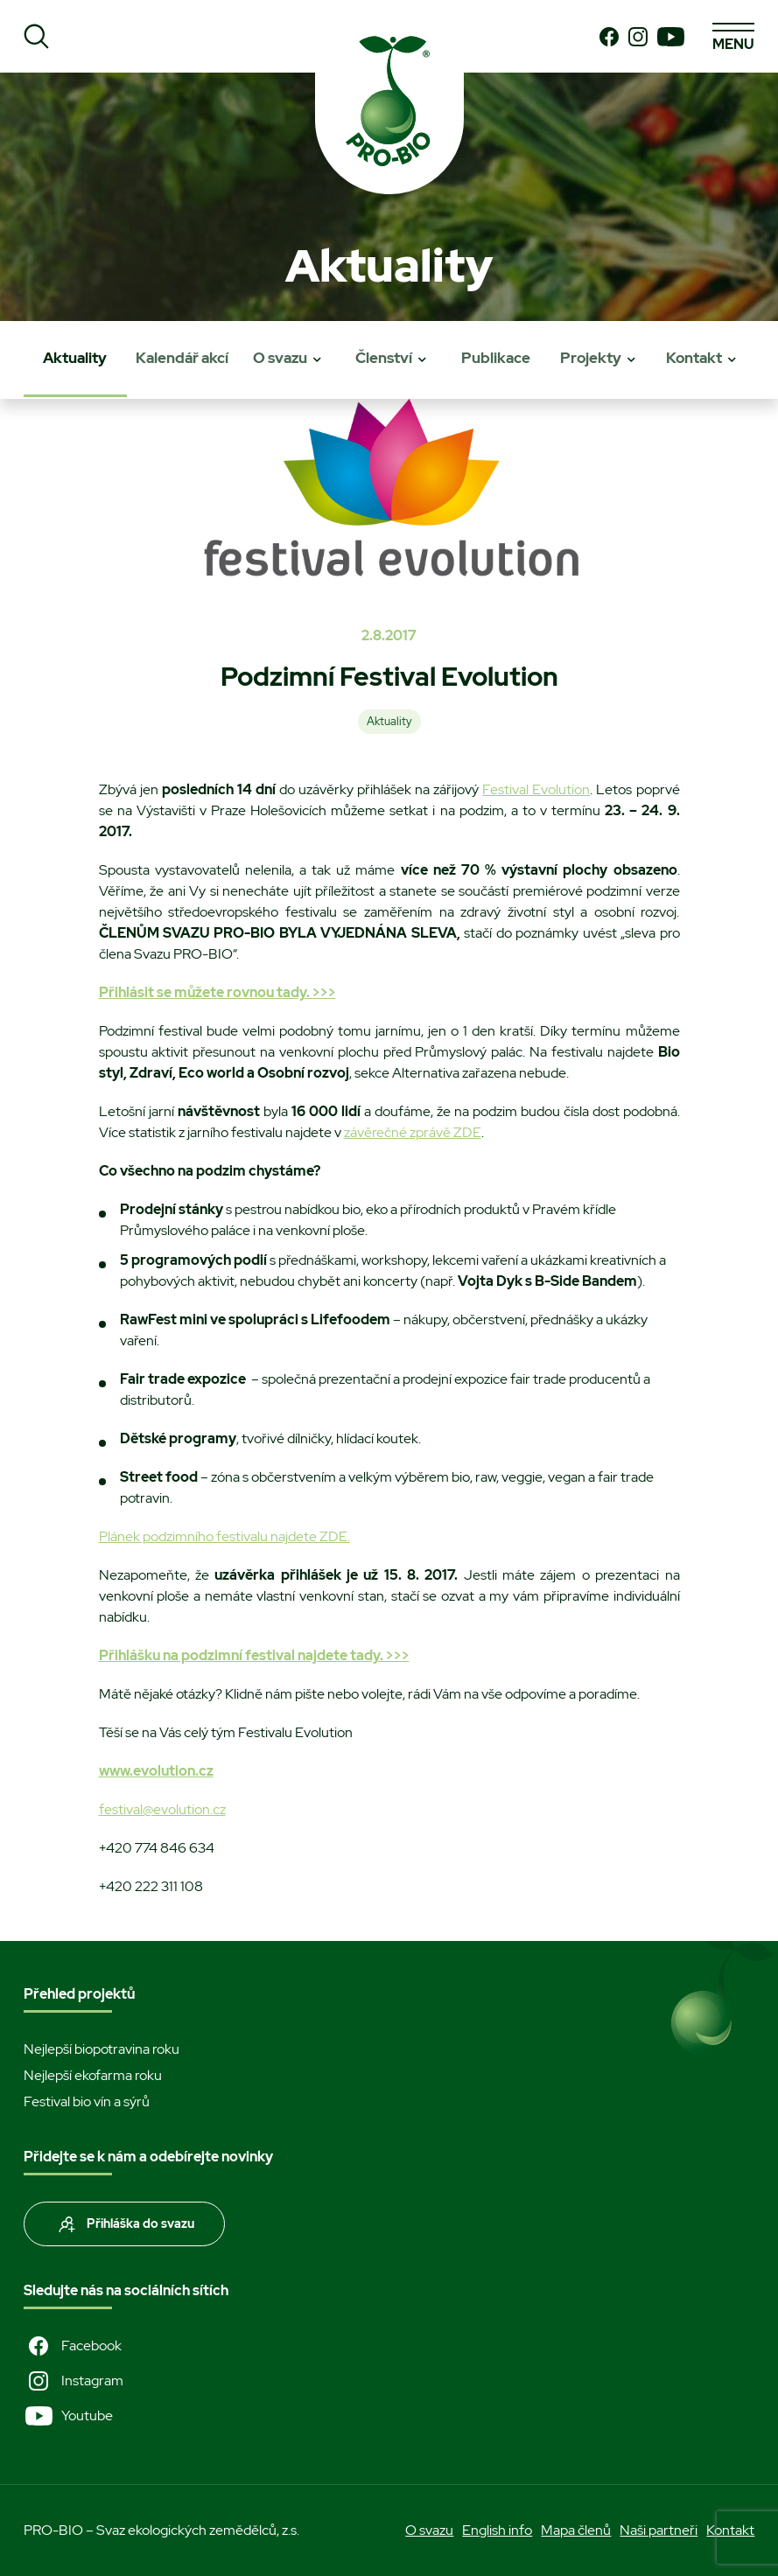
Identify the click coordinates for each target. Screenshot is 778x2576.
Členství (383, 357)
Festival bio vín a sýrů (87, 2101)
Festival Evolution (536, 789)
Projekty (590, 357)
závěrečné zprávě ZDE (412, 1132)
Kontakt (694, 357)
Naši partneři (658, 2530)
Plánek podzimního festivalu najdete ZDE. (224, 1536)
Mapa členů (576, 2530)
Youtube (68, 2416)
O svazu (280, 357)
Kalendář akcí (182, 357)
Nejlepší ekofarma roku (93, 2075)
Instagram (73, 2381)
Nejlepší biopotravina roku (101, 2049)
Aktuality (75, 357)
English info (497, 2530)
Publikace (495, 357)
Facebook (73, 2346)
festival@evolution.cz (162, 1809)
